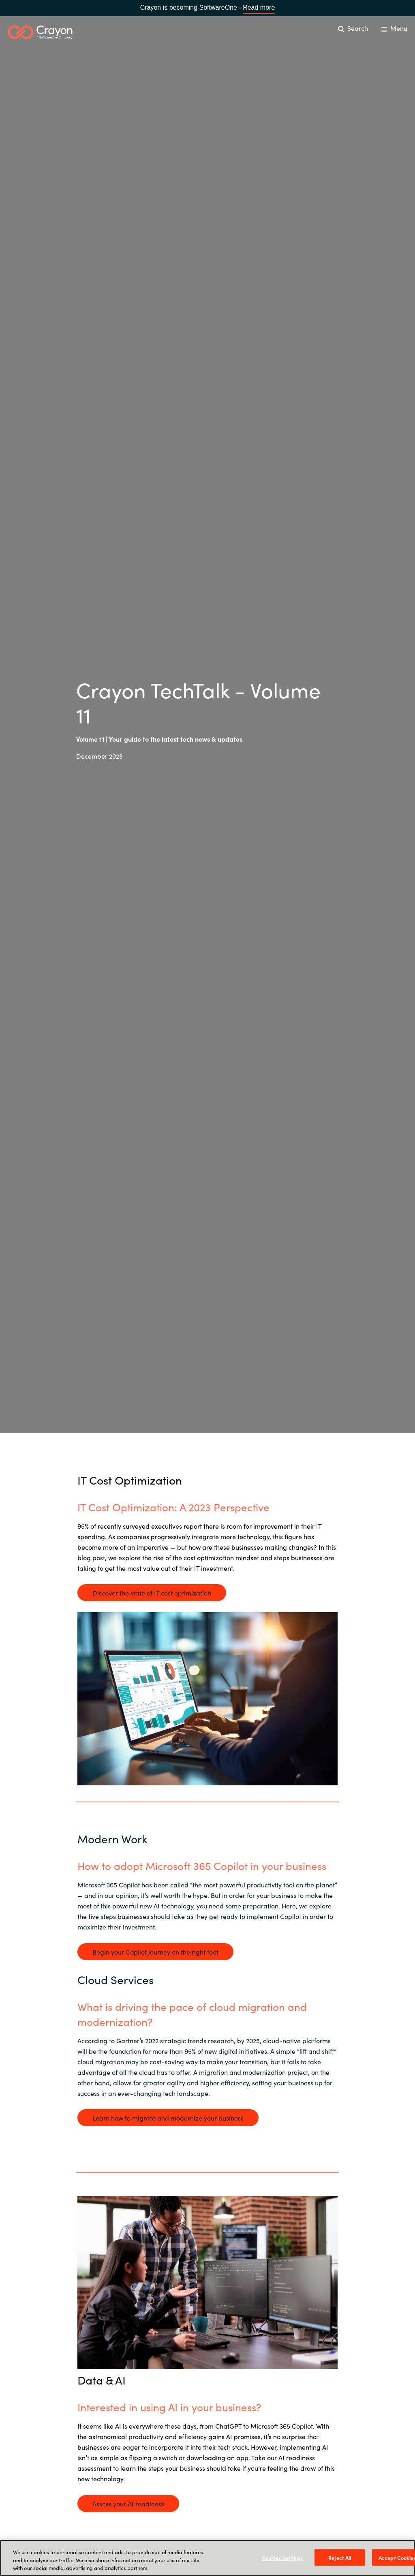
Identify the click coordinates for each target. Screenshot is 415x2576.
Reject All (339, 2557)
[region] (207, 2558)
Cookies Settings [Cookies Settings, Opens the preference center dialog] (282, 2557)
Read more (259, 7)
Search (353, 27)
